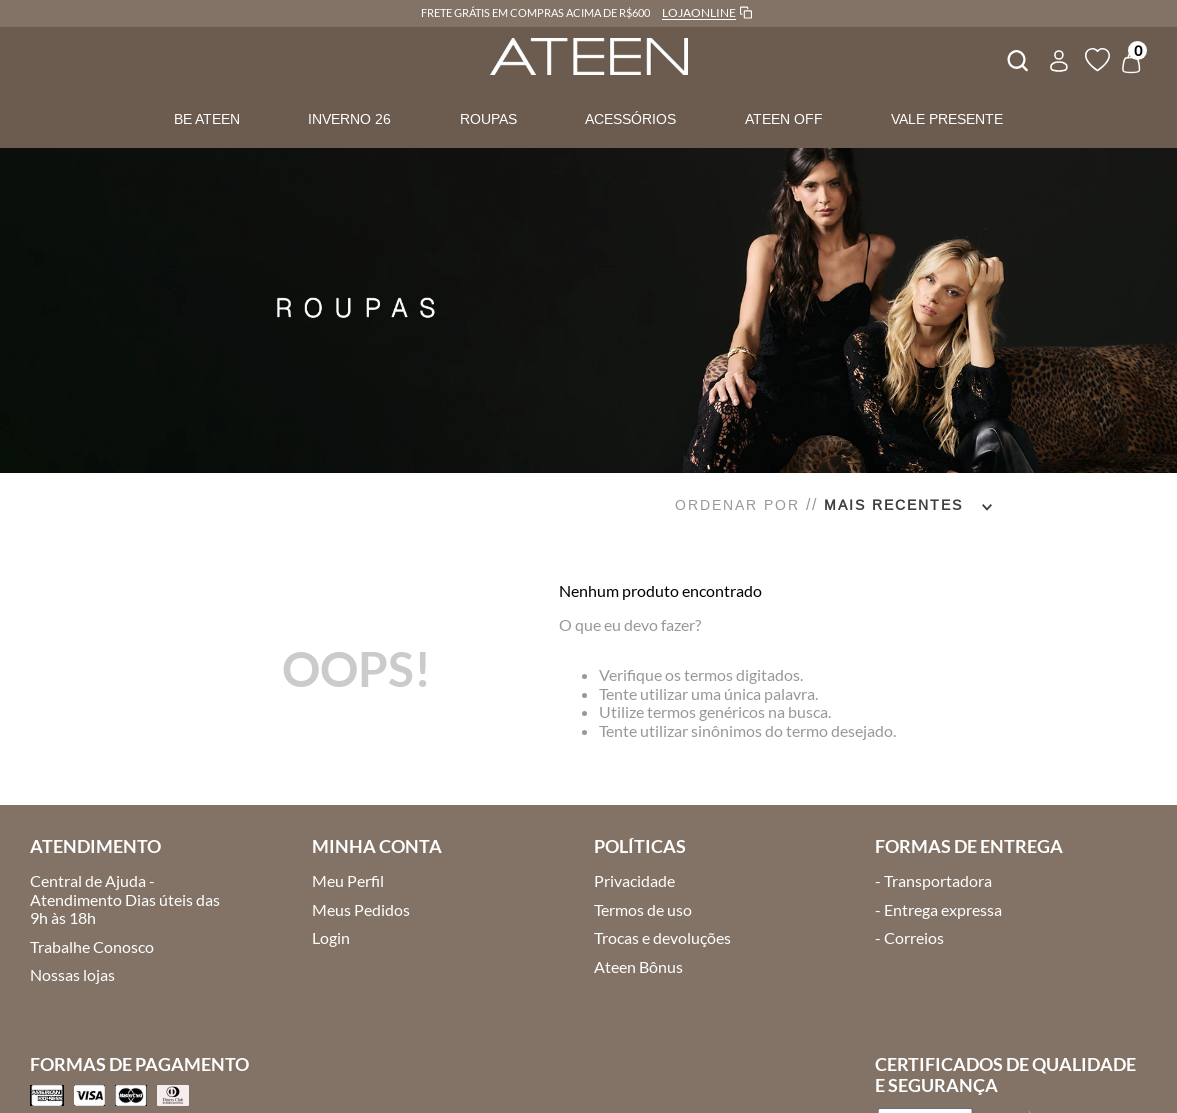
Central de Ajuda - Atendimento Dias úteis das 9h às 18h (125, 899)
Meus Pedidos (361, 909)
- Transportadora (933, 880)
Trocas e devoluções (662, 937)
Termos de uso (643, 909)
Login (331, 937)
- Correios (909, 937)
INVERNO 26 (349, 119)
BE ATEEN (207, 119)
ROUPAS (488, 119)
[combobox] (1016, 58)
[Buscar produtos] (1016, 58)
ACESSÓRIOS (630, 119)
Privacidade (634, 880)
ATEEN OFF (784, 119)
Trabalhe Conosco (92, 946)
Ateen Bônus (638, 966)
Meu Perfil (348, 880)
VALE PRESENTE (947, 119)
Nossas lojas (72, 974)
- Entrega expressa (938, 909)
